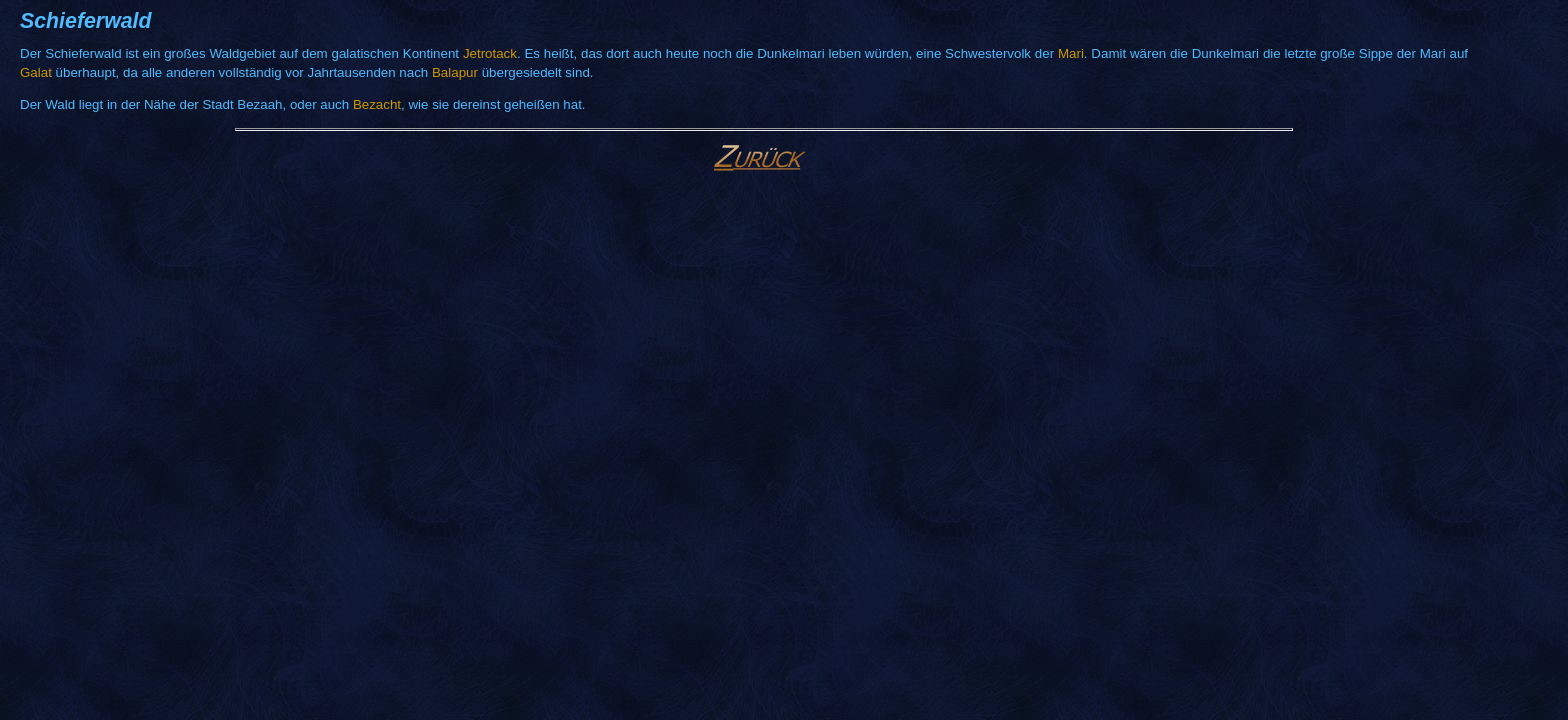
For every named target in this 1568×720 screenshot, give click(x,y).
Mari (1071, 53)
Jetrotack (490, 53)
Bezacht (377, 104)
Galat (36, 72)
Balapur (455, 72)
